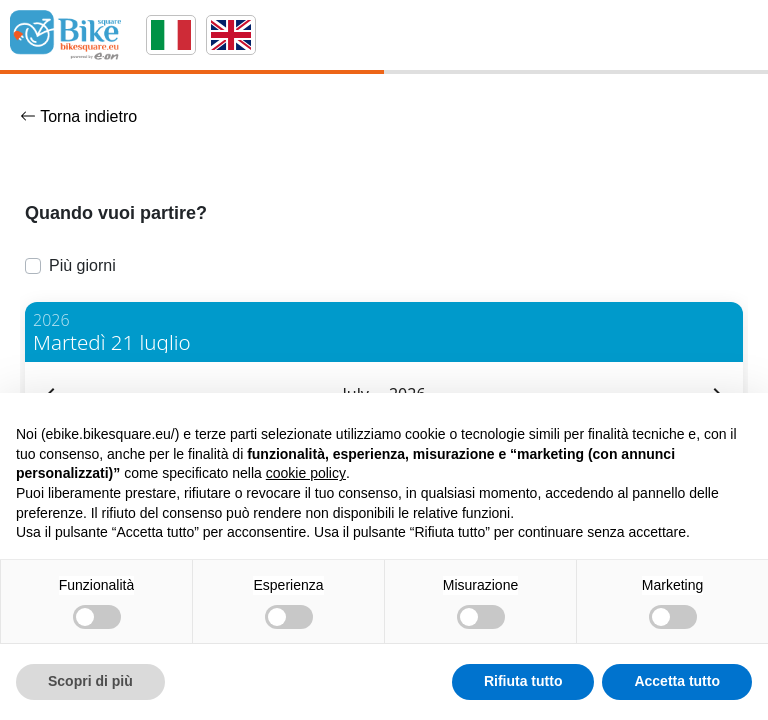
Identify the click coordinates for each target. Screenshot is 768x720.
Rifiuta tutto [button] (523, 681)
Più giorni (82, 265)
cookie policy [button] (306, 473)
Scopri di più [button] (90, 681)
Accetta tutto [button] (677, 681)
